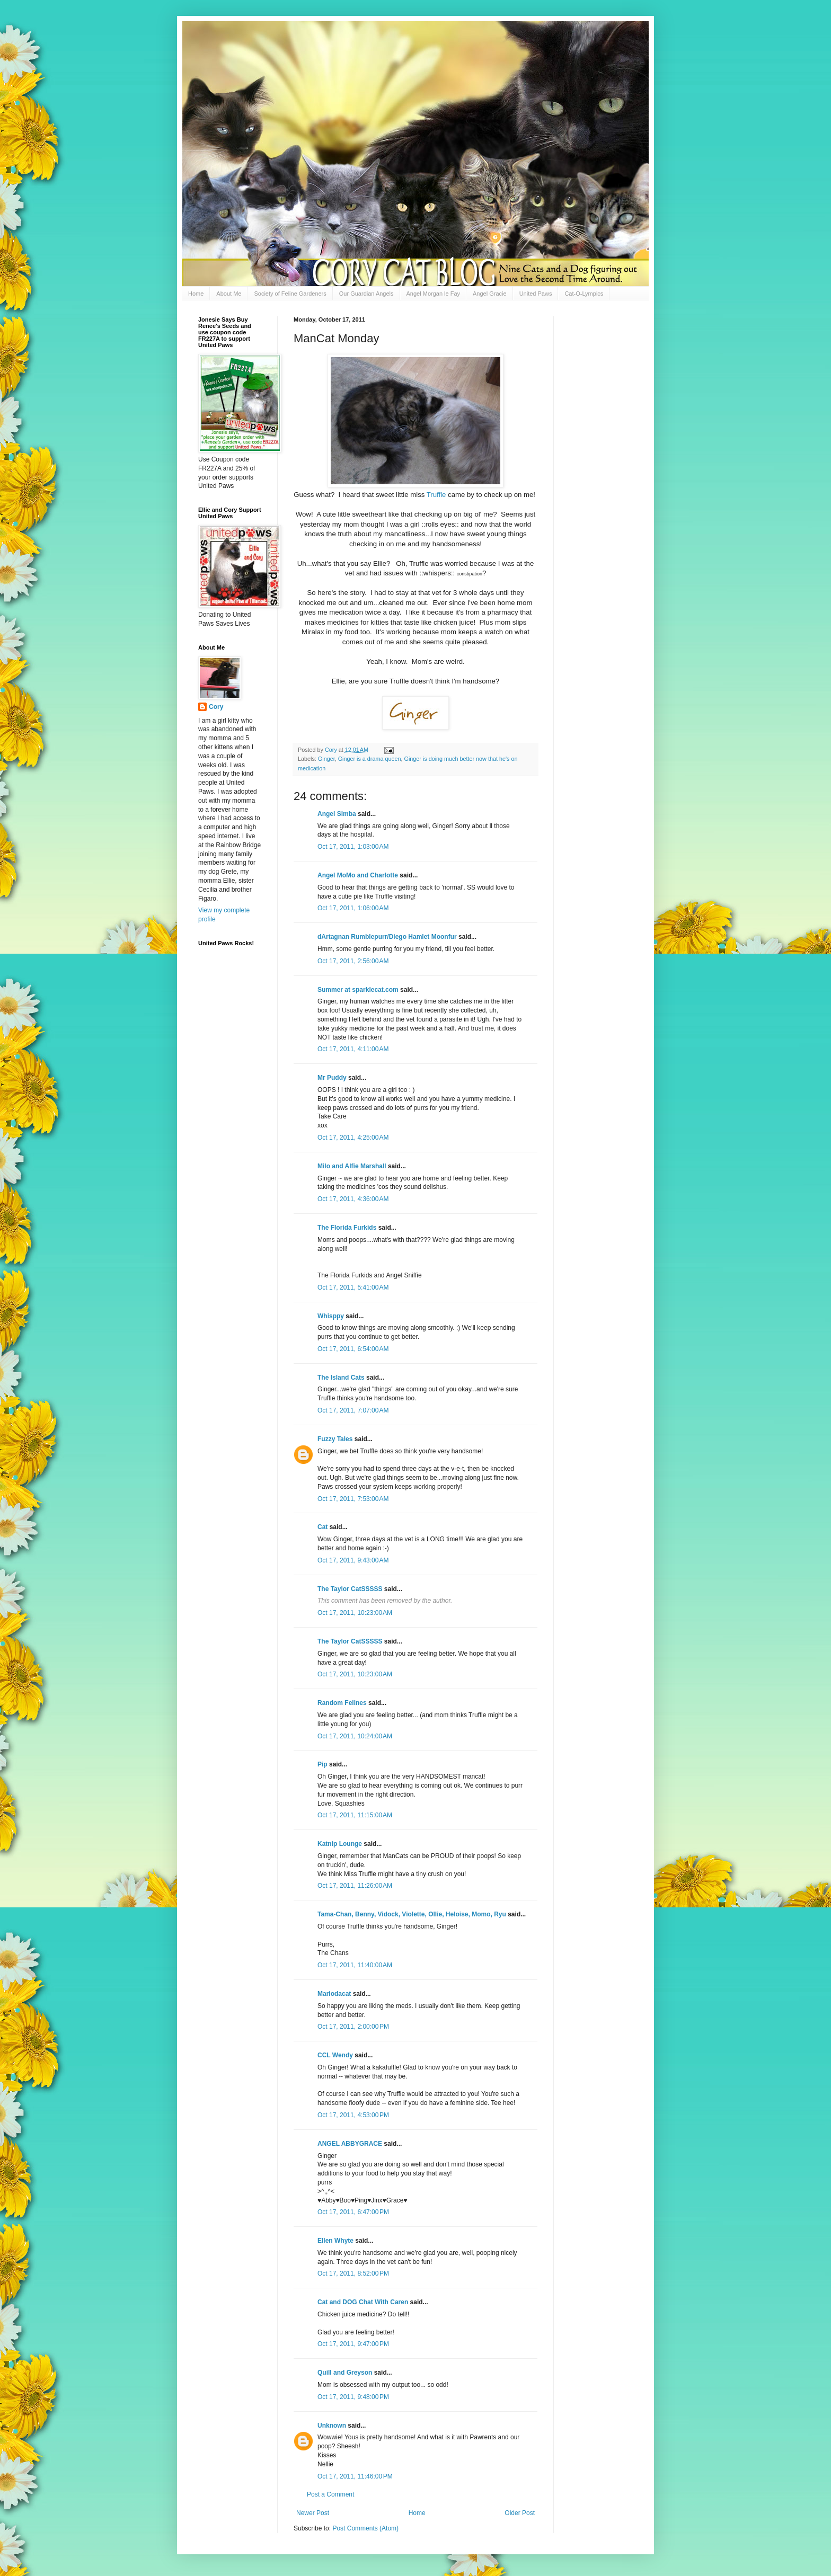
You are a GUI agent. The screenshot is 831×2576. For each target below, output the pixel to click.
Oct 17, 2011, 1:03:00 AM (352, 846)
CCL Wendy (335, 2055)
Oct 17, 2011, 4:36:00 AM (352, 1199)
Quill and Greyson (344, 2372)
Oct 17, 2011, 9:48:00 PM (353, 2397)
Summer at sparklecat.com (358, 989)
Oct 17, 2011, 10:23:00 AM (354, 1612)
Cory (216, 706)
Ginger (326, 759)
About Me (228, 293)
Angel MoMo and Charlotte (357, 875)
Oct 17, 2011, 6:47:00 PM (353, 2212)
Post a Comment (330, 2494)
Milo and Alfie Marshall (351, 1166)
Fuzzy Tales (334, 1439)
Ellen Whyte (335, 2240)
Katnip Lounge (339, 1843)
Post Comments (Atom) (365, 2528)
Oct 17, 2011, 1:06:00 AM (352, 908)
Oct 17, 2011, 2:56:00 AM (352, 961)
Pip (322, 1764)
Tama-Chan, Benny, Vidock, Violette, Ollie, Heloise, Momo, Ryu (411, 1914)
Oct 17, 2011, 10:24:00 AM (354, 1736)
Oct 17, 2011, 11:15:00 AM (354, 1815)
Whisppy (330, 1316)
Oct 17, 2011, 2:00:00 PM (353, 2026)
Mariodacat (334, 1993)
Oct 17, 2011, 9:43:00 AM (352, 1560)
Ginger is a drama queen (369, 759)
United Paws (535, 293)
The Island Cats (341, 1377)
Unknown (331, 2425)
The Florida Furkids (346, 1227)
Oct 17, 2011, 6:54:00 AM (352, 1349)
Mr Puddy (332, 1077)
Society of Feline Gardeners (290, 293)
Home (196, 293)
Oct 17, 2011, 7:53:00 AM (352, 1499)
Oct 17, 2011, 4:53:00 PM (353, 2115)
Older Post (520, 2513)
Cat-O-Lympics (583, 293)
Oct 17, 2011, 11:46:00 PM (355, 2476)
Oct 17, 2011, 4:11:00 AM (352, 1049)
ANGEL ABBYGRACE (349, 2143)
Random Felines (342, 1703)
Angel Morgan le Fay (433, 293)
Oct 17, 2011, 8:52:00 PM (353, 2273)
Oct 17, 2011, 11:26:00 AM (354, 1885)
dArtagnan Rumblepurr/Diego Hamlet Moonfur (387, 936)
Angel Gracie (490, 293)
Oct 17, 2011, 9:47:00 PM (353, 2344)
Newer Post (312, 2513)
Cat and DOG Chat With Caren (362, 2302)
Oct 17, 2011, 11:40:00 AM (354, 1965)
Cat (322, 1527)
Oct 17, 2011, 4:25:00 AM (352, 1137)
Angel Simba (336, 814)
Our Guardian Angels (366, 293)
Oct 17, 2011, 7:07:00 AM (352, 1410)
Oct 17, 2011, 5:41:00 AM (352, 1287)
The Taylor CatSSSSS (349, 1589)
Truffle (436, 495)
